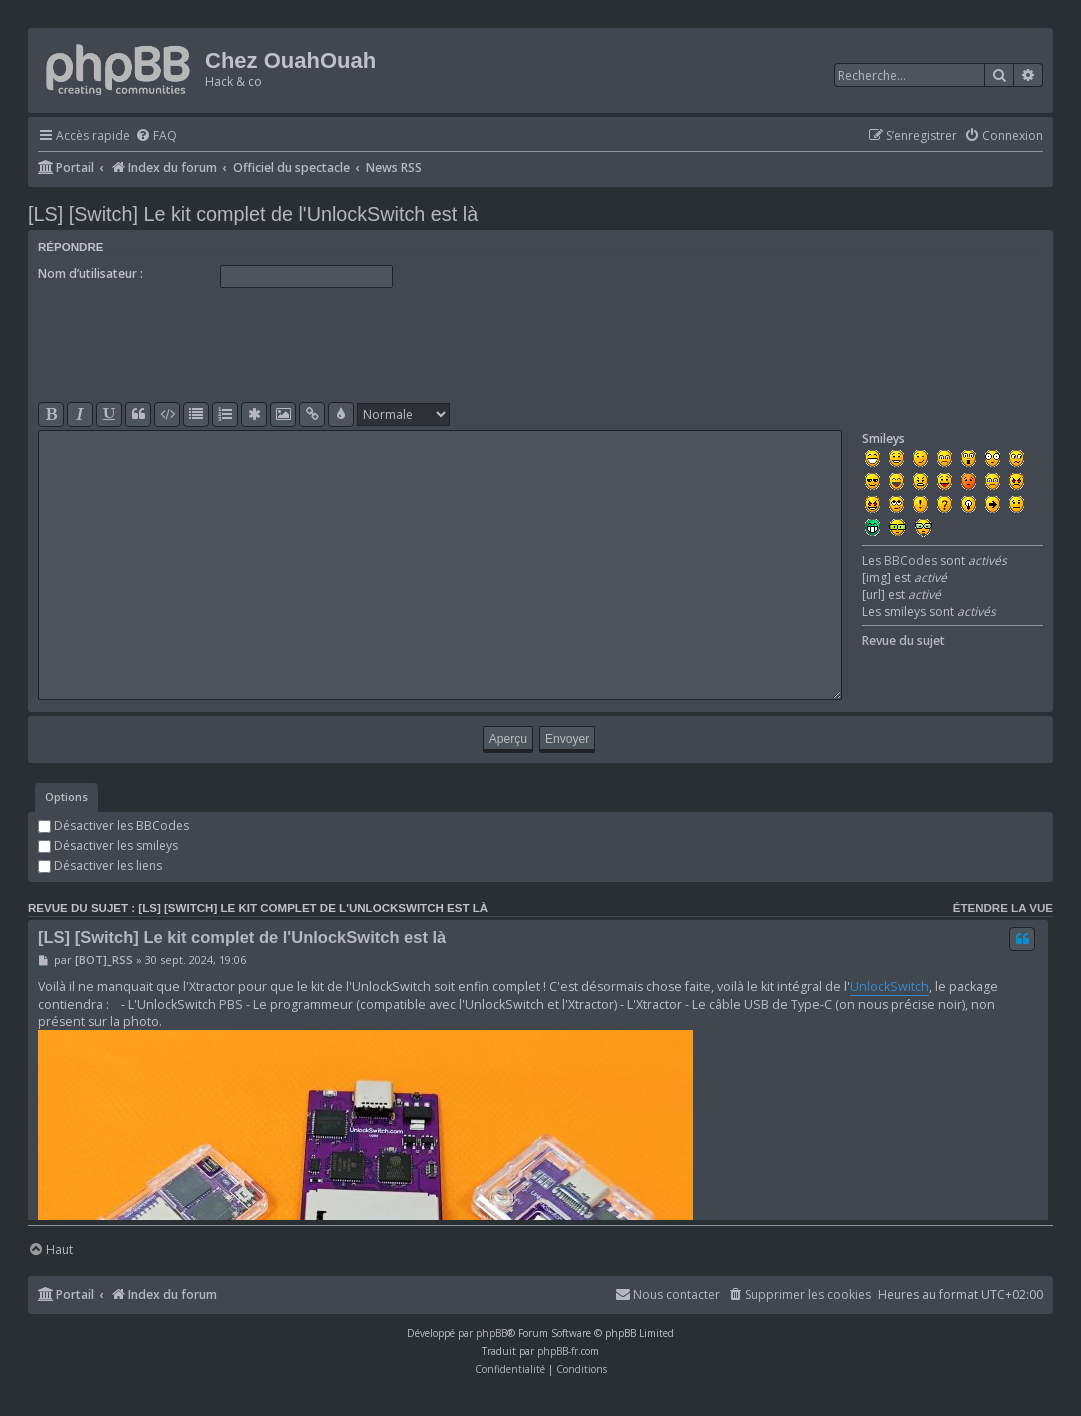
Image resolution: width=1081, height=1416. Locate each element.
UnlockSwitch (889, 986)
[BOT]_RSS (104, 959)
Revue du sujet (903, 640)
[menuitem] (156, 136)
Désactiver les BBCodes (113, 825)
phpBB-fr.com (568, 1351)
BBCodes (910, 560)
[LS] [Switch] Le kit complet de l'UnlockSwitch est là (253, 214)
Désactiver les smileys (108, 845)
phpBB (491, 1333)
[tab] (66, 797)
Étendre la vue (1003, 908)
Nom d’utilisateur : (90, 273)
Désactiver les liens (100, 865)
